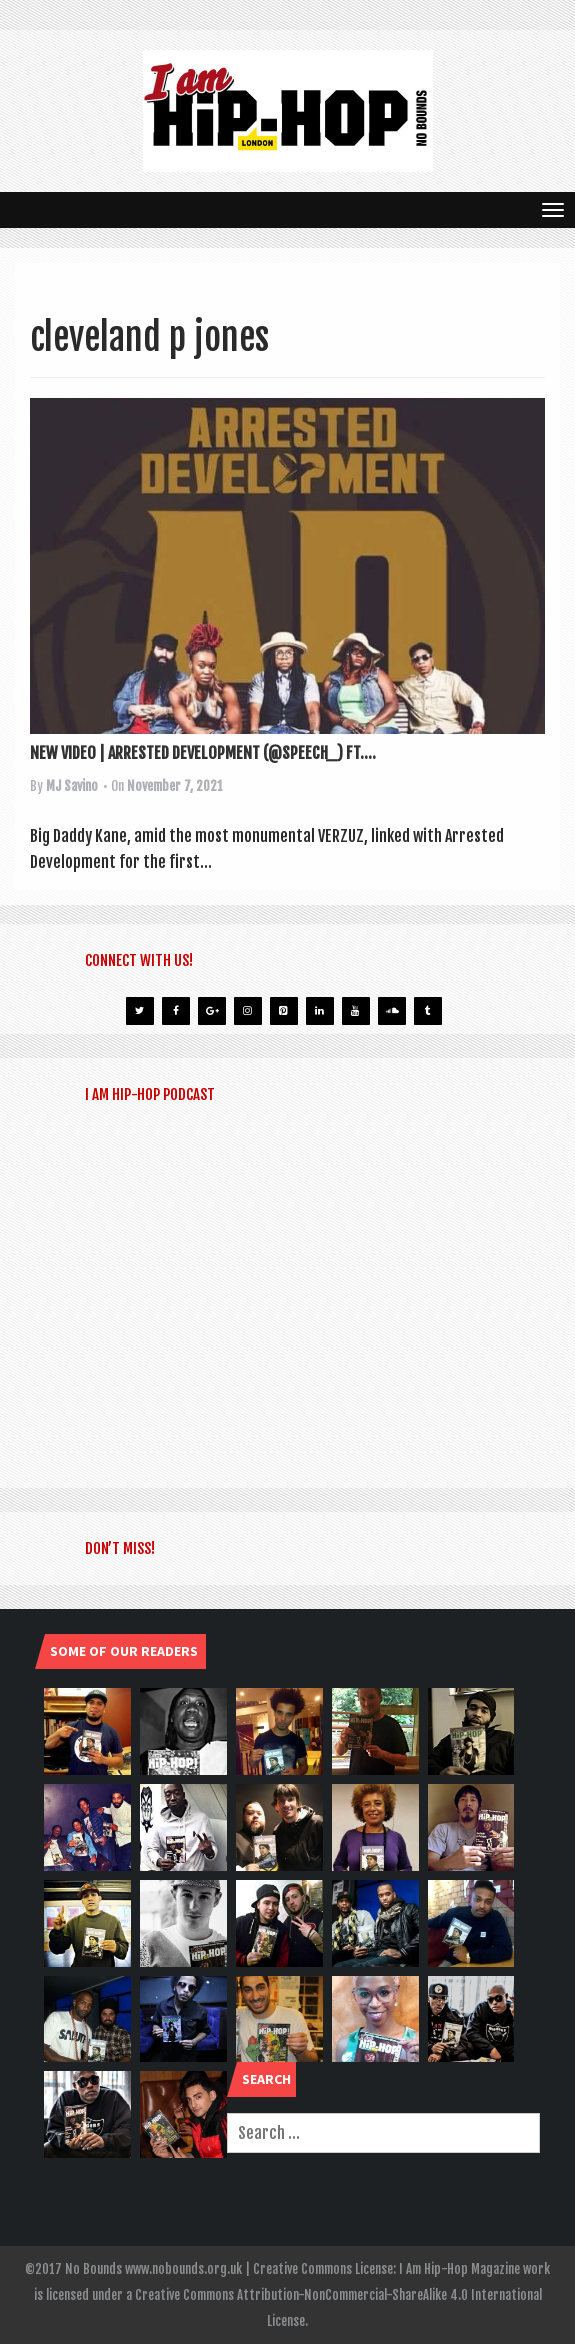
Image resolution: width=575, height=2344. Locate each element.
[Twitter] (140, 1011)
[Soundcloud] (392, 1011)
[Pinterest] (284, 1011)
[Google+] (212, 1011)
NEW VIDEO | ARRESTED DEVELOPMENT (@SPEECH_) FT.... (203, 753)
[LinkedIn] (320, 1011)
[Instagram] (248, 1011)
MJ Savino (72, 786)
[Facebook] (176, 1011)
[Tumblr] (428, 1011)
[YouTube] (356, 1011)
